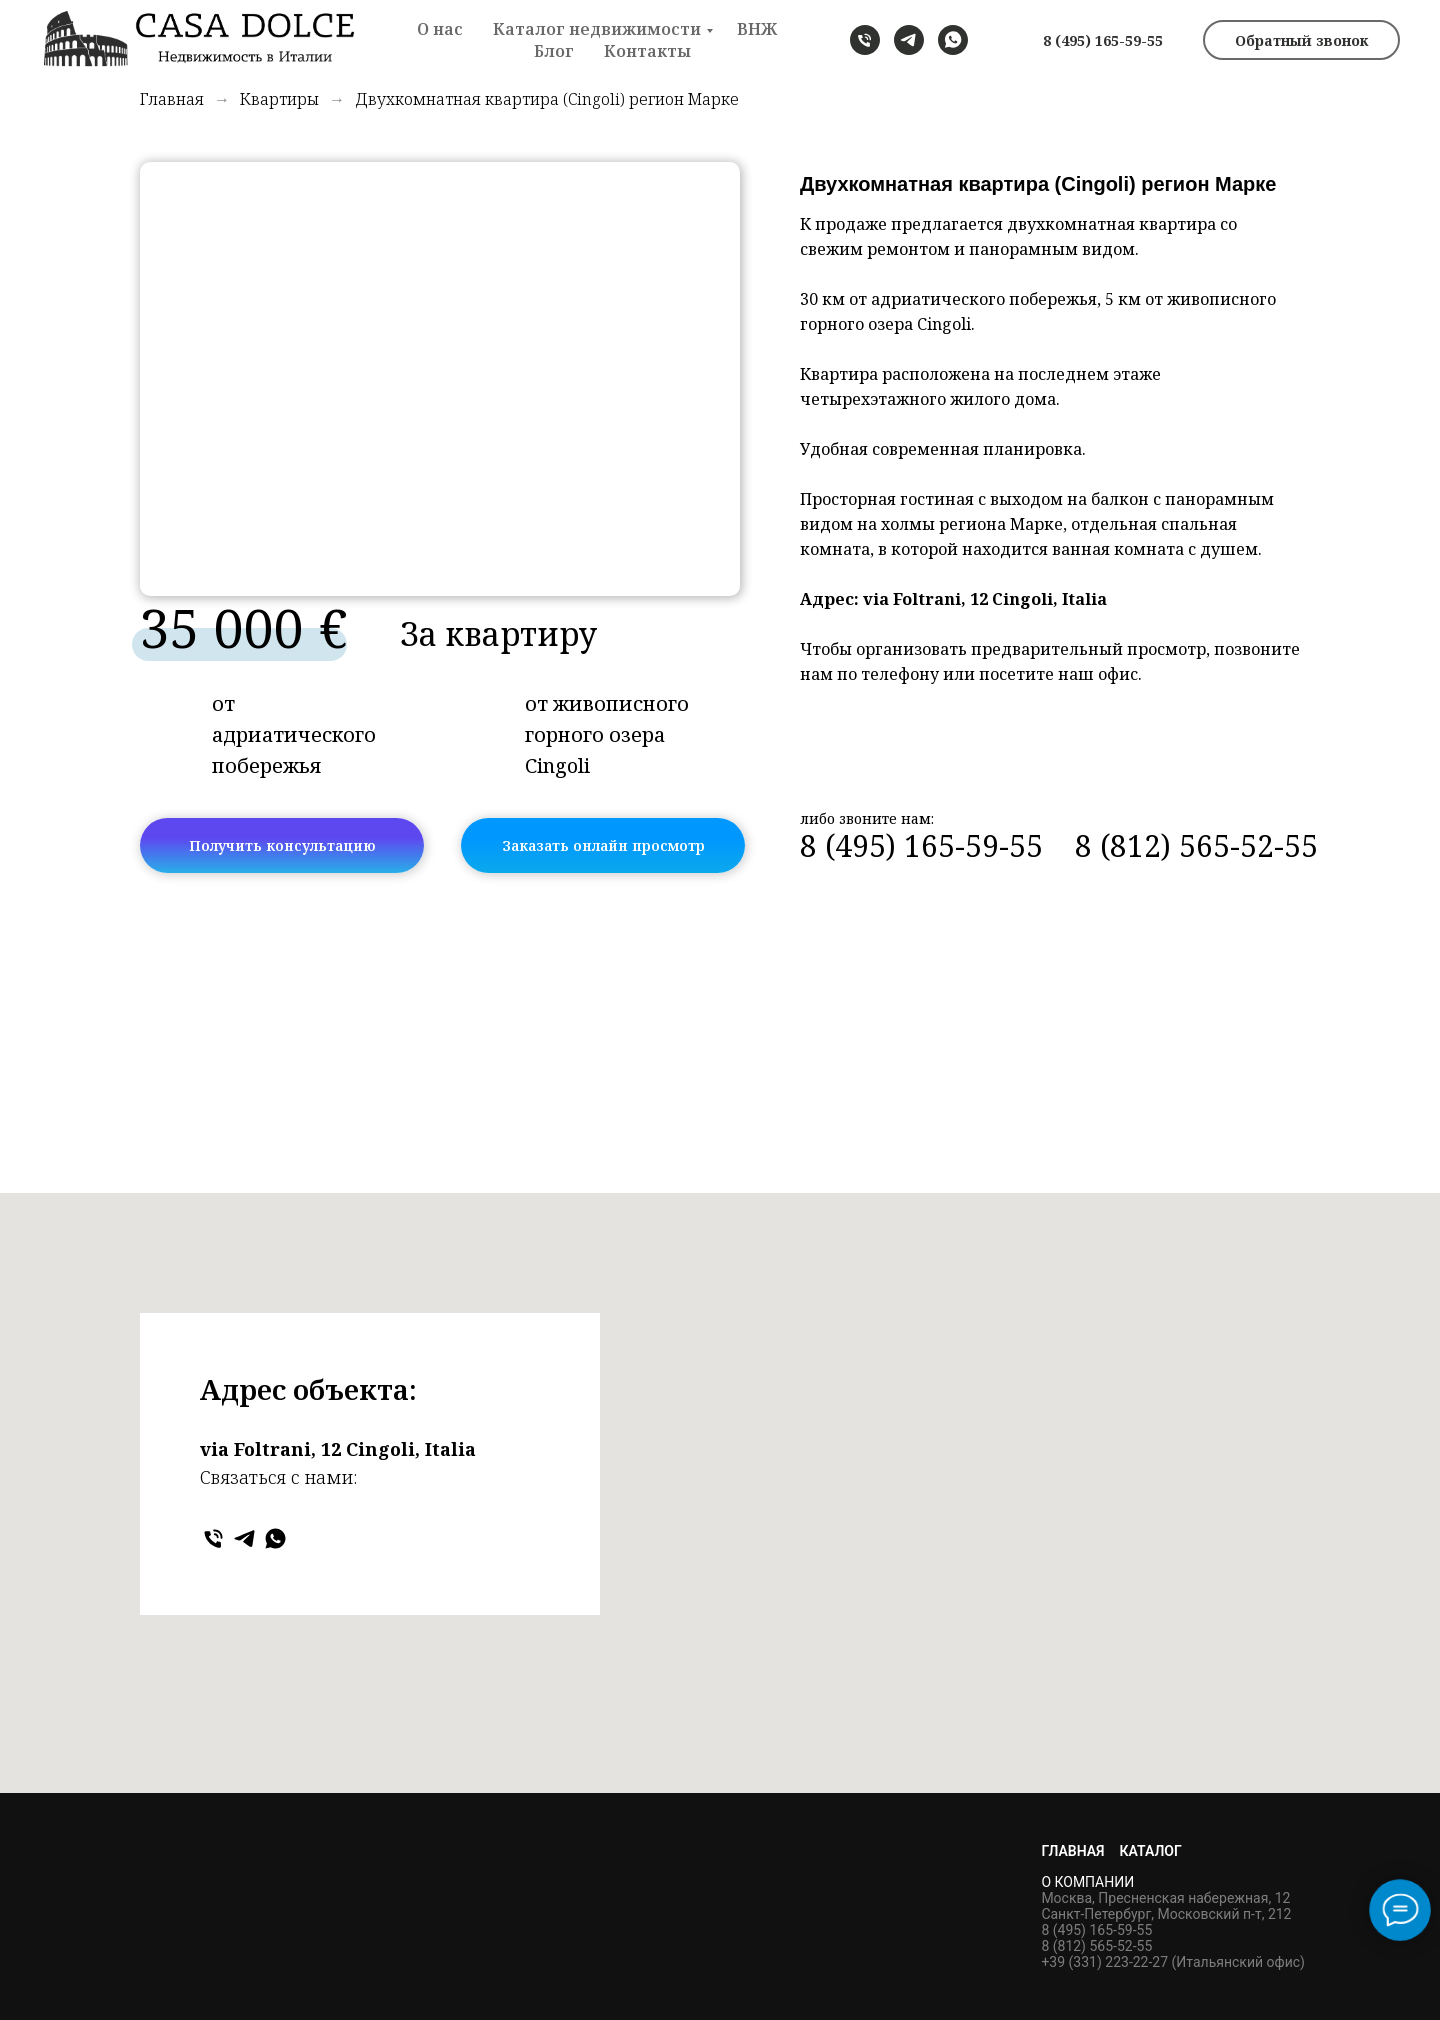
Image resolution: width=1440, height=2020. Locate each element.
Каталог (1151, 1851)
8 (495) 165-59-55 (1103, 40)
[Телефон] (213, 1538)
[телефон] (865, 40)
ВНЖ (757, 29)
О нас (440, 29)
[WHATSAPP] (953, 40)
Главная (172, 99)
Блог (554, 51)
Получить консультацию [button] (282, 845)
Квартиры (279, 99)
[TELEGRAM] (909, 40)
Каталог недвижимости (597, 29)
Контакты (647, 51)
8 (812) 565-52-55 (1196, 845)
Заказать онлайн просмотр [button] (603, 845)
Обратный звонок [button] (1301, 40)
